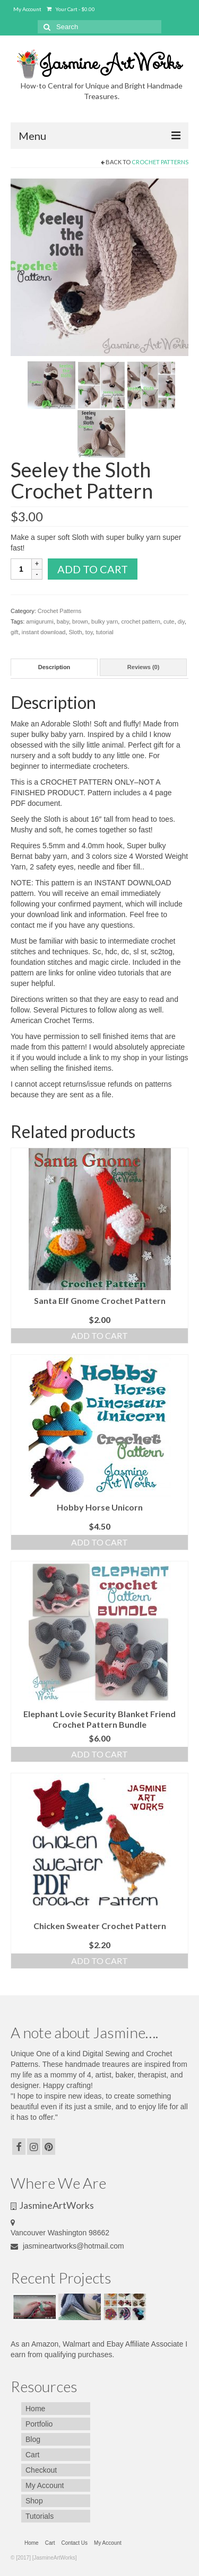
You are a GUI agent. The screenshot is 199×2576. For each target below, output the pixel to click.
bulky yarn (104, 621)
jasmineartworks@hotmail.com (67, 2246)
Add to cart (92, 569)
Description (54, 667)
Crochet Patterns (160, 161)
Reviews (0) (143, 667)
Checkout (41, 2470)
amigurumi (39, 621)
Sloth (75, 632)
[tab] (54, 667)
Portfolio (39, 2424)
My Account (27, 9)
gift (15, 632)
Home (35, 2408)
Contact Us (75, 2543)
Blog (32, 2439)
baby (63, 621)
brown (80, 621)
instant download (44, 632)
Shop (34, 2501)
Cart (32, 2454)
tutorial (105, 632)
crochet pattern (140, 621)
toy (89, 632)
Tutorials (39, 2516)
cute (169, 621)
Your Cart (71, 9)
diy (181, 621)
